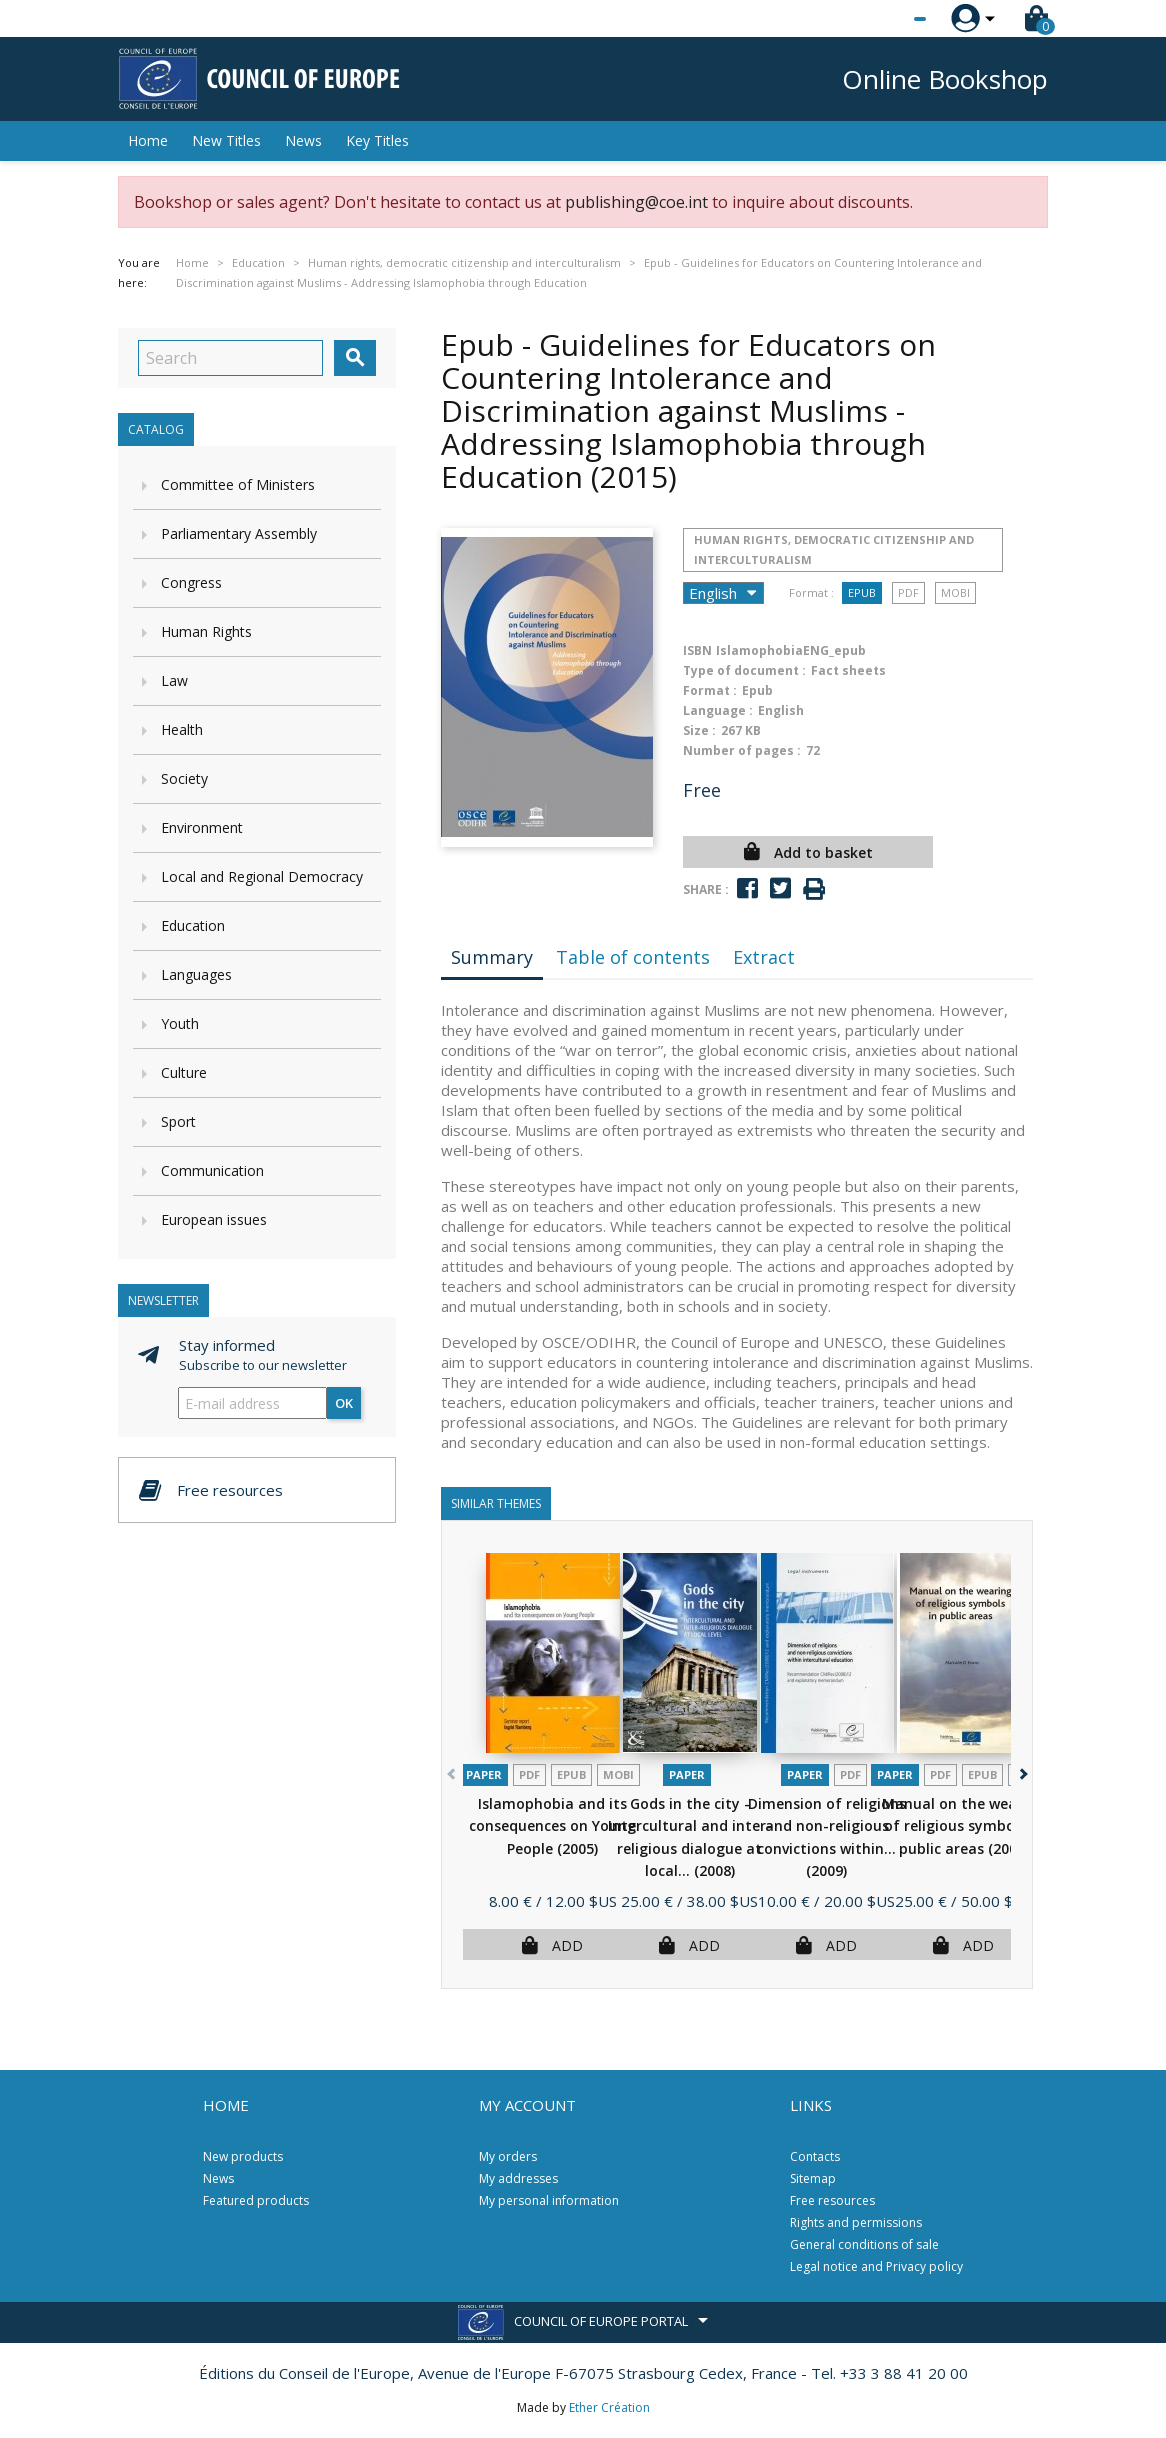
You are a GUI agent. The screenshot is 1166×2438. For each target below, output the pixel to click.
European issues (214, 1219)
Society (184, 778)
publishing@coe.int (636, 202)
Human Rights (206, 631)
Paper (484, 1774)
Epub (862, 592)
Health (182, 729)
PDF (908, 592)
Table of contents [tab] (633, 957)
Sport (178, 1121)
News (303, 140)
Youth (180, 1023)
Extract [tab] (764, 957)
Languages (196, 974)
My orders (508, 2156)
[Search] (230, 358)
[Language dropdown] (882, 19)
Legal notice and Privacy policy (876, 2266)
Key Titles (377, 140)
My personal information (549, 2200)
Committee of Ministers (238, 484)
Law (174, 680)
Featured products (256, 2200)
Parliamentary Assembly (239, 533)
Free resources (832, 2200)
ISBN (697, 650)
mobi (955, 592)
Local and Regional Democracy (262, 876)
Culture (184, 1072)
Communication (212, 1170)
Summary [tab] (492, 957)
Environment (202, 827)
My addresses (518, 2178)
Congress (191, 582)
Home (148, 140)
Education (193, 925)
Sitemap (813, 2178)
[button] (1021, 1770)
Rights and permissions (856, 2222)
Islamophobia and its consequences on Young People (552, 1826)
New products (243, 2156)
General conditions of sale (864, 2244)
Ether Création (609, 2407)
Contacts (815, 2156)
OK (344, 1403)
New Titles (226, 140)
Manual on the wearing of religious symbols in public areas (963, 1826)
